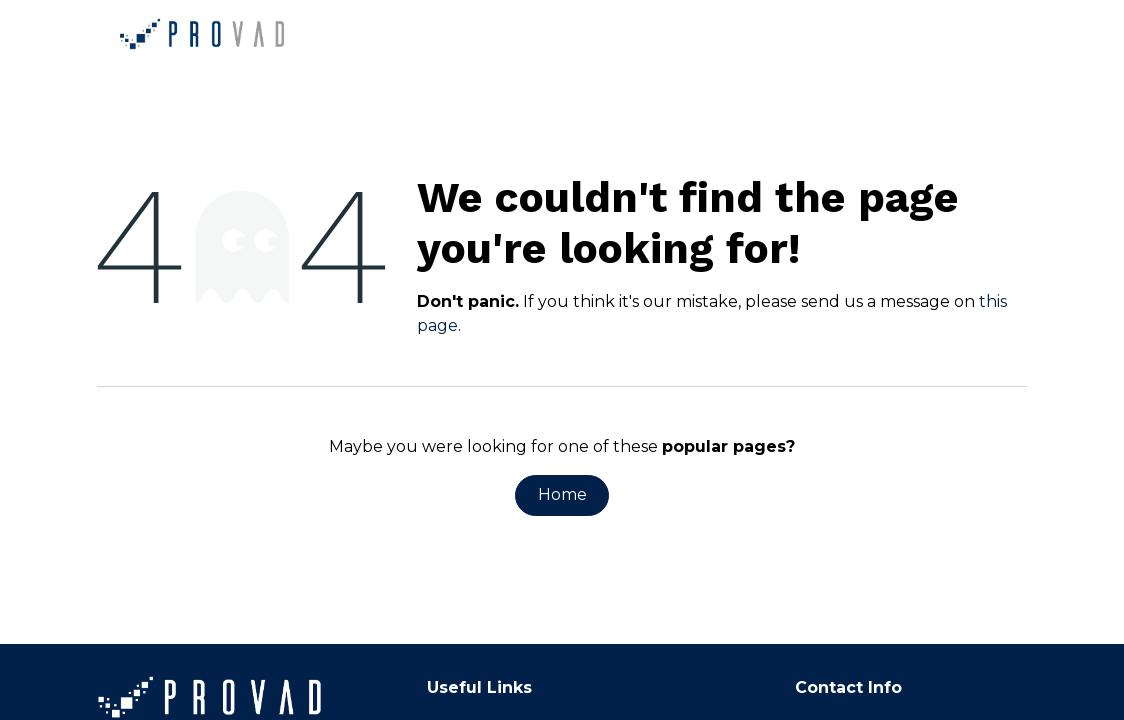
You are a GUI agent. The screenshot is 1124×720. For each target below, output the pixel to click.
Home (562, 494)
